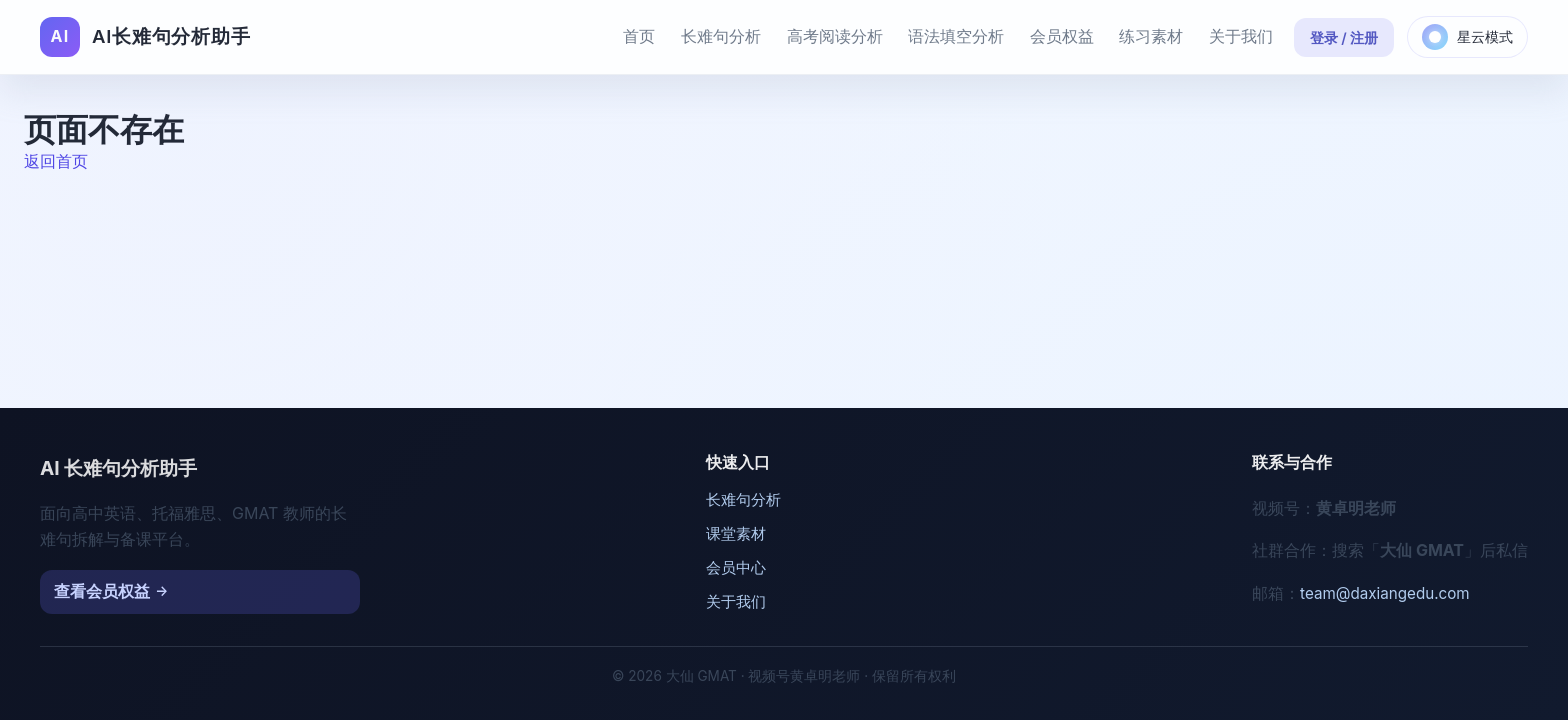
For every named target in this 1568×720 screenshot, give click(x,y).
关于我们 (1241, 36)
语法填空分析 (956, 36)
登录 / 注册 (1344, 37)
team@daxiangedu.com (1385, 593)
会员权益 (1062, 36)
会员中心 (736, 567)
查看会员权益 (102, 591)
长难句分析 (721, 36)
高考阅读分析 (835, 36)
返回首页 (56, 161)
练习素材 (1151, 36)
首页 (639, 36)
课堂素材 (736, 533)
